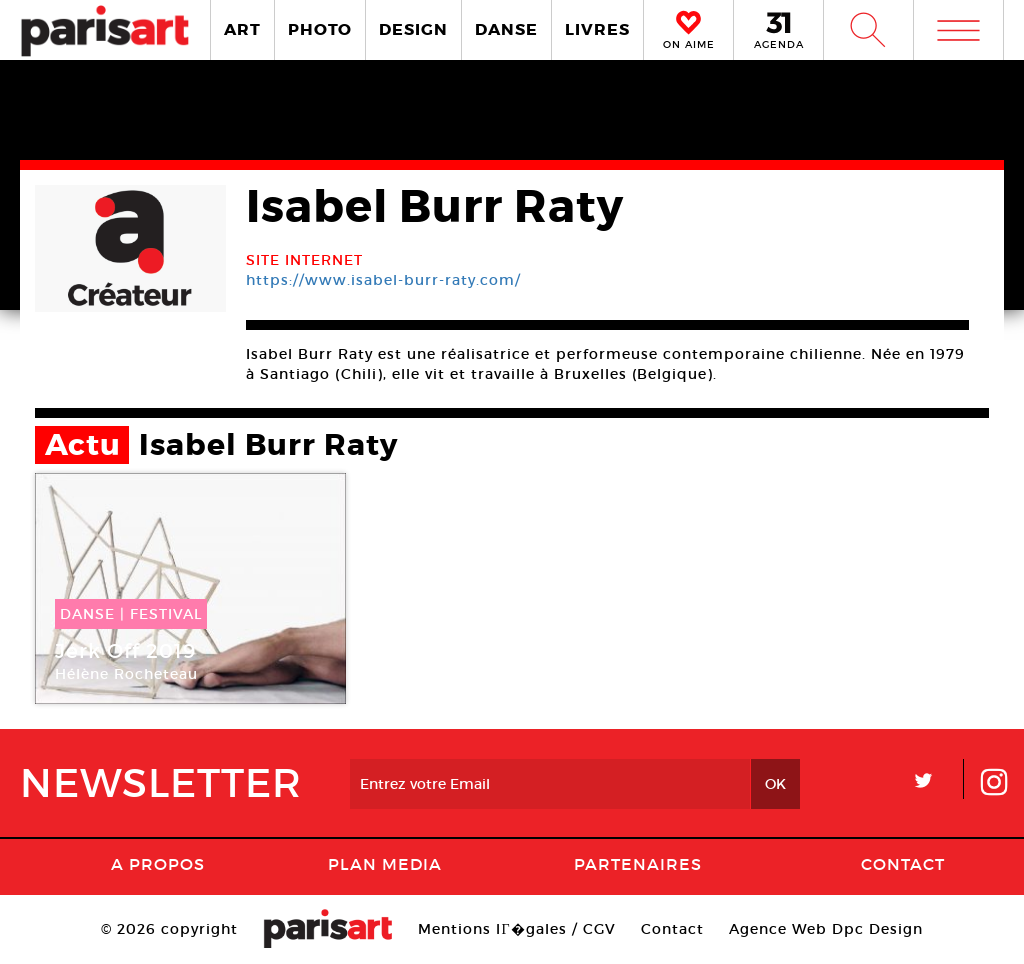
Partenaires (638, 864)
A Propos (158, 864)
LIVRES (597, 29)
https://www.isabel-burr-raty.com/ (383, 280)
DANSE (506, 29)
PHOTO (320, 29)
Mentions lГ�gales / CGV (516, 929)
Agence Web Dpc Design (826, 929)
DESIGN (413, 29)
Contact (903, 864)
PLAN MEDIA (385, 864)
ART (242, 29)
